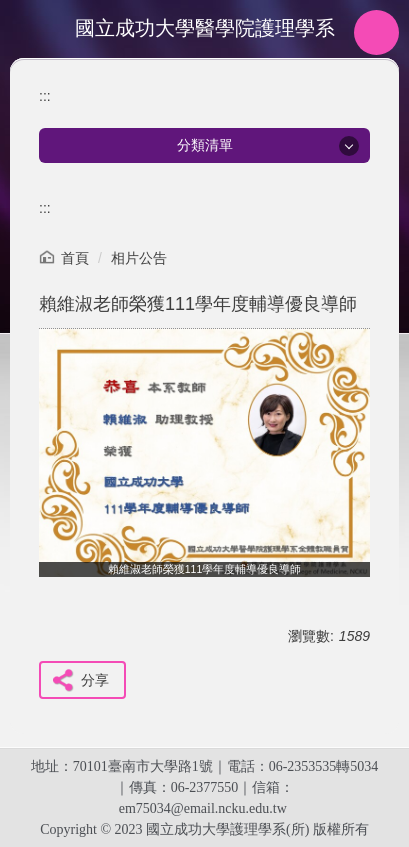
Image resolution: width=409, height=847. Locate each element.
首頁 (75, 258)
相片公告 (139, 258)
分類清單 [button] (205, 145)
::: (45, 96)
